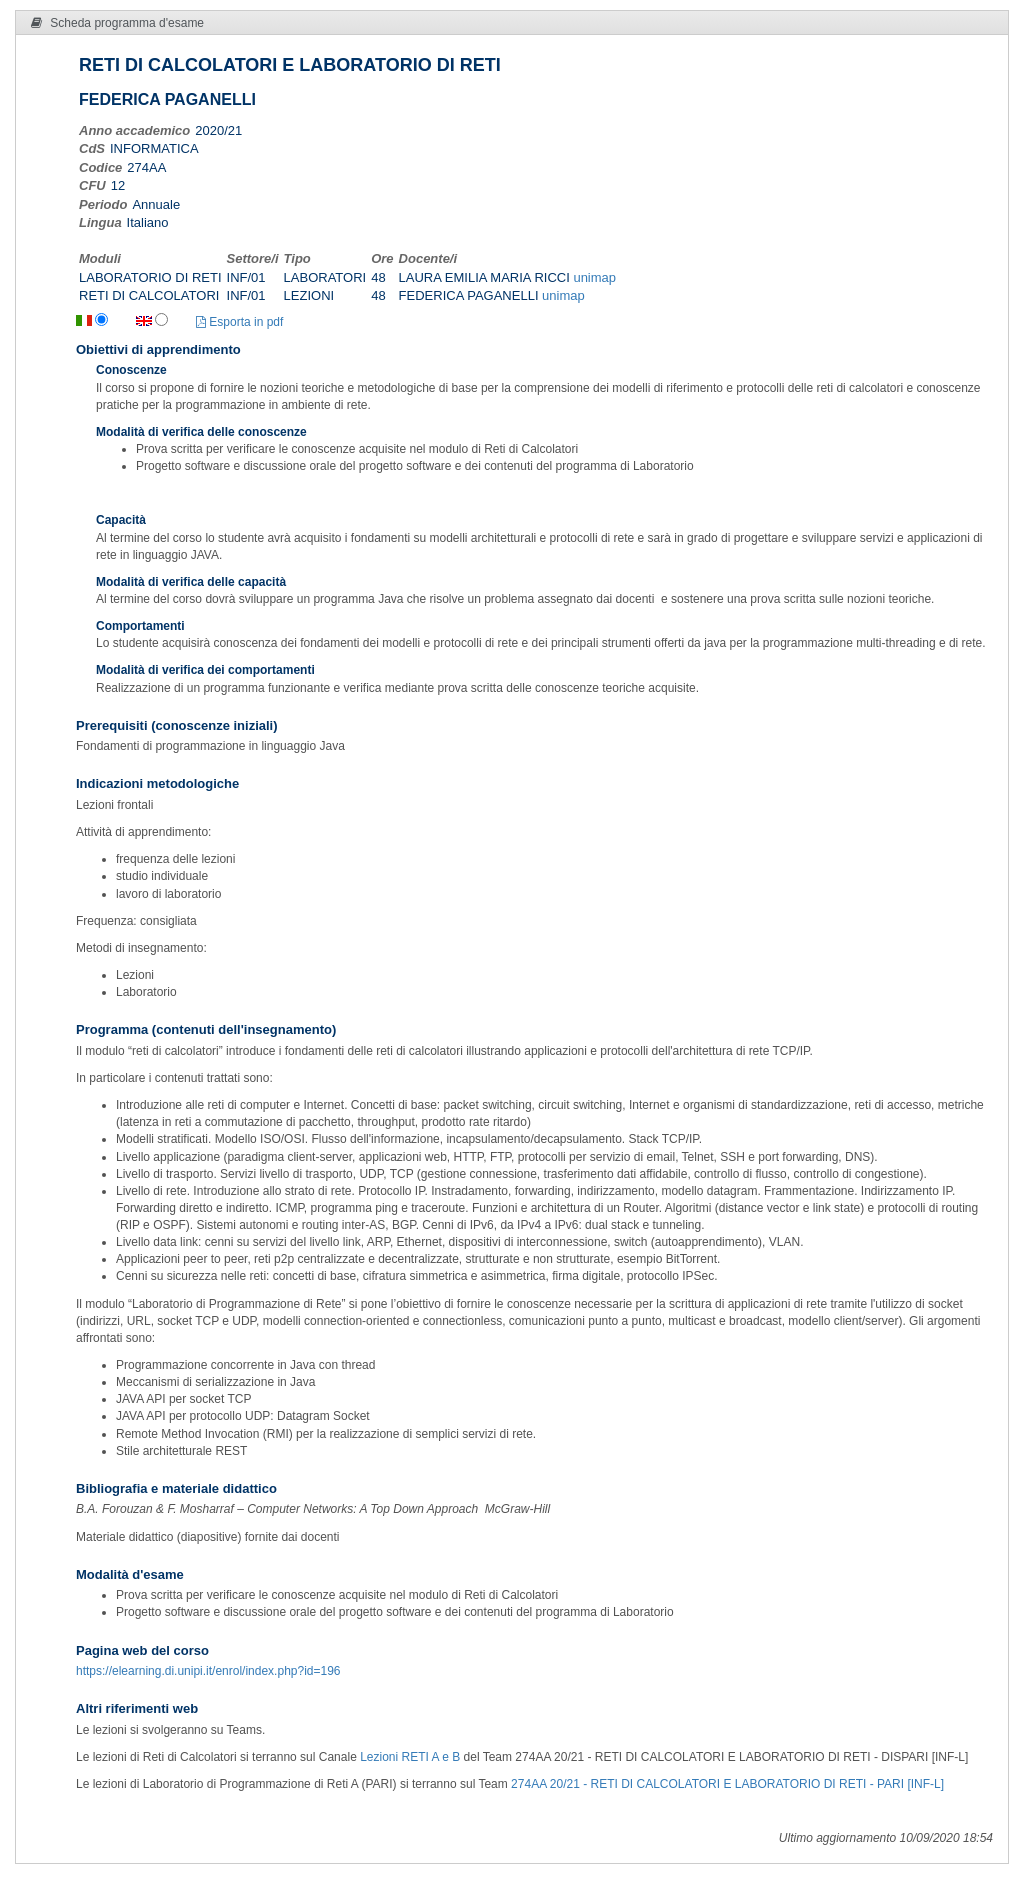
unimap (594, 277)
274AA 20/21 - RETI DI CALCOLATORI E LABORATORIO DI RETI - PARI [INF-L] (727, 1784)
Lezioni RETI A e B (410, 1757)
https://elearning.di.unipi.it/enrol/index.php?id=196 (208, 1671)
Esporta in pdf (239, 322)
